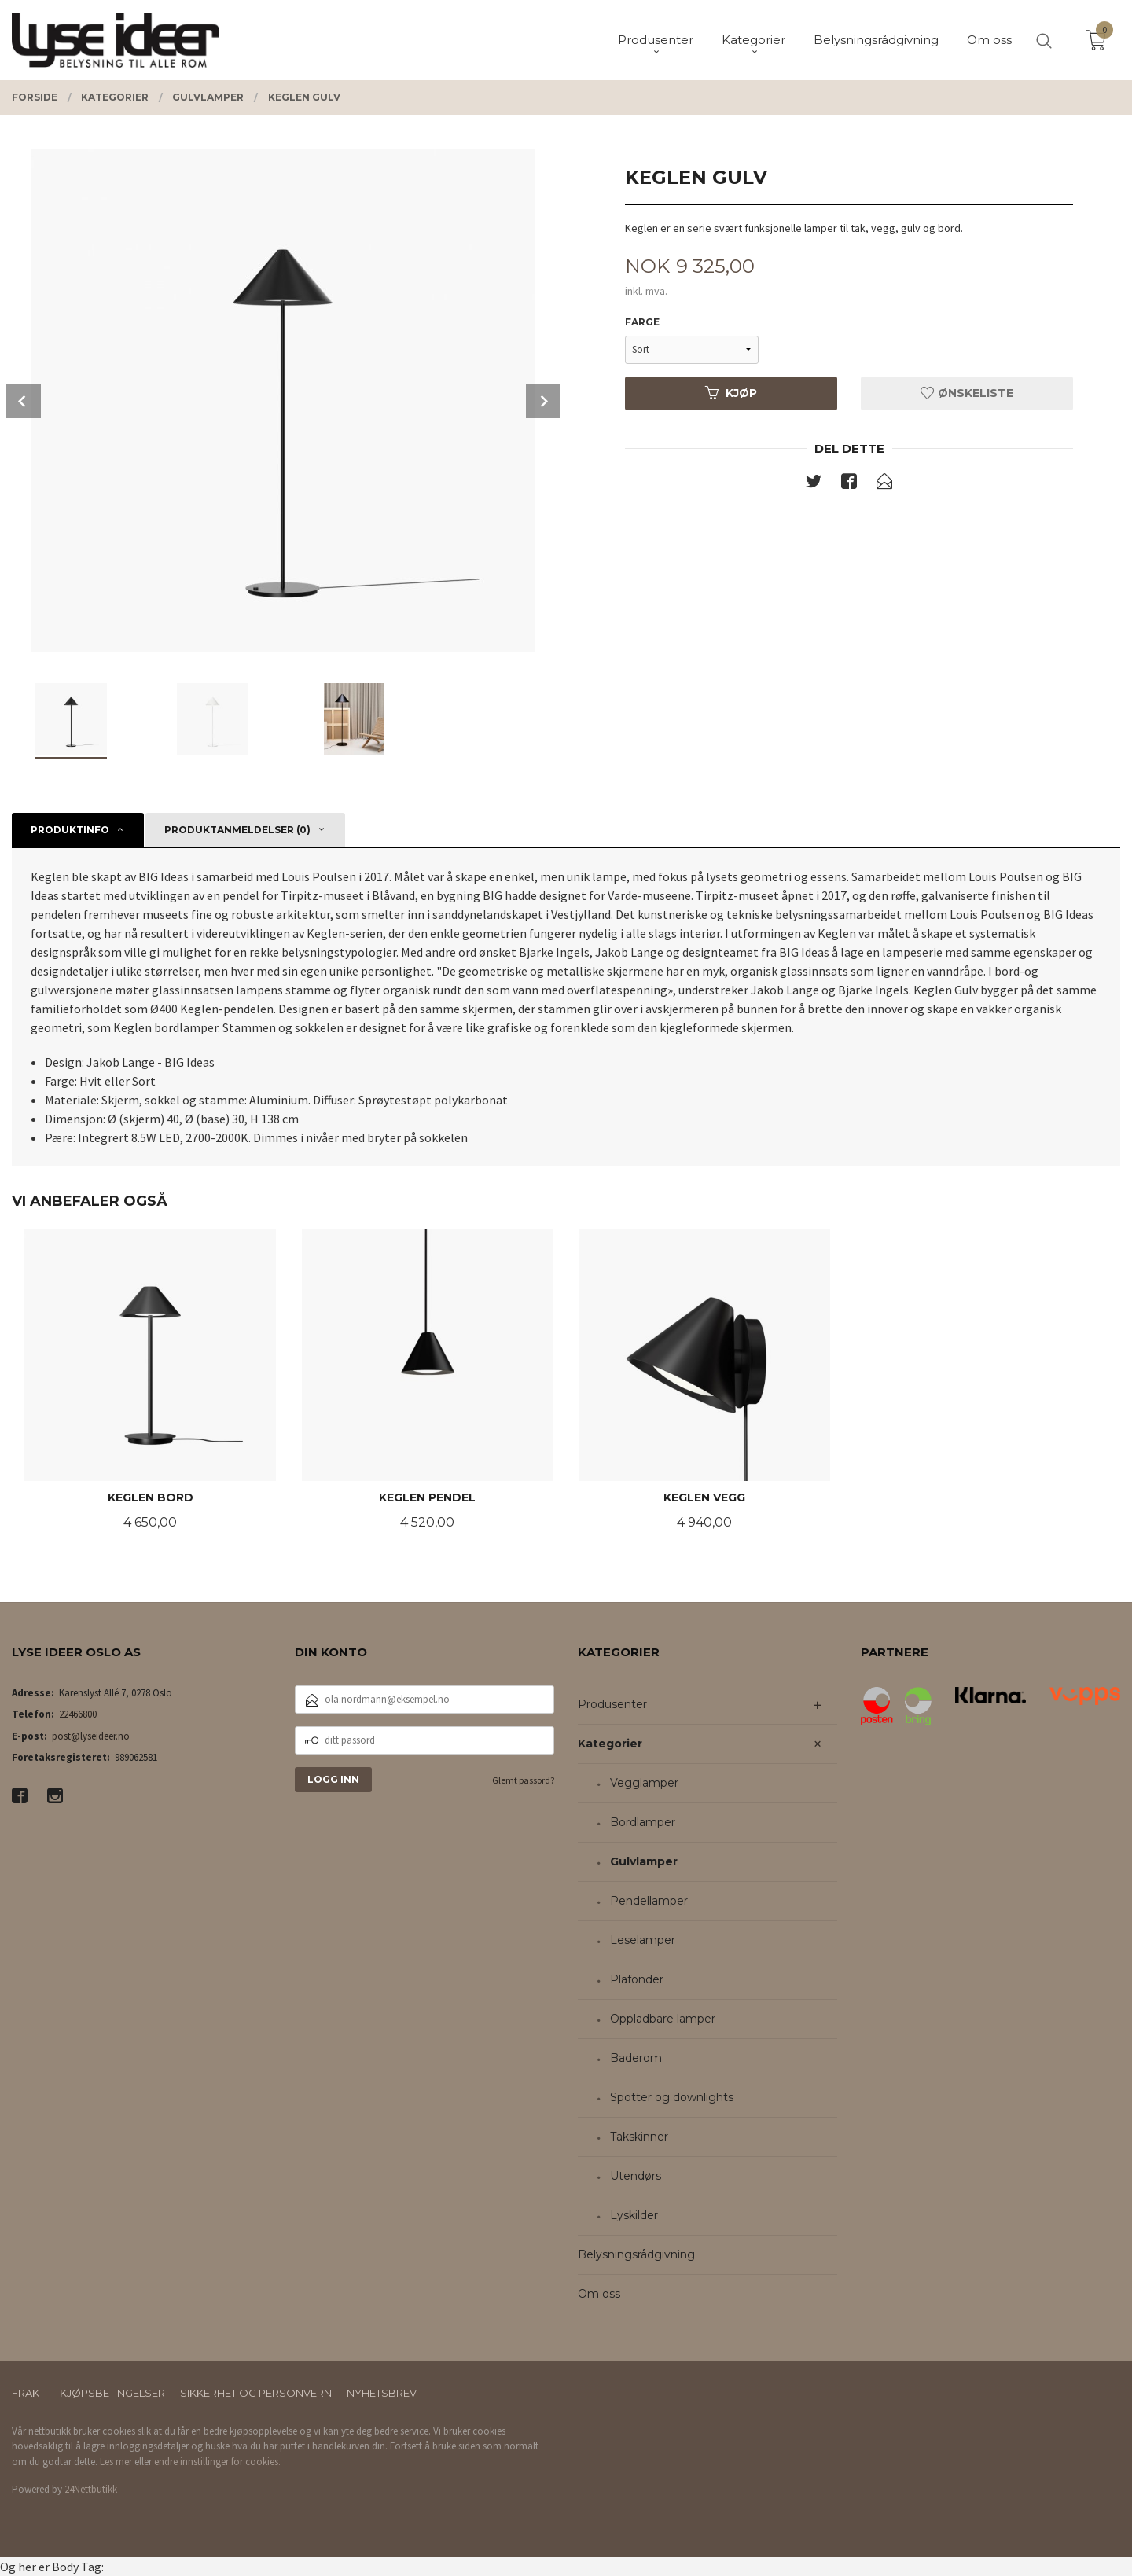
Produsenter (612, 1704)
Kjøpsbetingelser (112, 2393)
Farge (642, 322)
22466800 (78, 1714)
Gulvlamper (644, 1861)
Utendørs (635, 2176)
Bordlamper (642, 1822)
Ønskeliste (967, 393)
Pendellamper (649, 1901)
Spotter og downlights (671, 2097)
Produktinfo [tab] (70, 830)
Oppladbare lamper (662, 2019)
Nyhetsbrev (382, 2393)
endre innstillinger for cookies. (217, 2461)
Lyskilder (634, 2215)
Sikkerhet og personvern (256, 2393)
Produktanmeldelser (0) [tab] (237, 830)
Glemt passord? (523, 1780)
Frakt (28, 2393)
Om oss (599, 2294)
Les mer (116, 2461)
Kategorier (610, 1743)
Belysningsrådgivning (636, 2254)
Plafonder (636, 1979)
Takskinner (639, 2137)
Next (543, 401)
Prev (23, 401)
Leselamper (642, 1940)
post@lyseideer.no (91, 1736)
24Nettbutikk (90, 2489)
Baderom (636, 2058)
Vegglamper (644, 1783)
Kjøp (731, 393)
